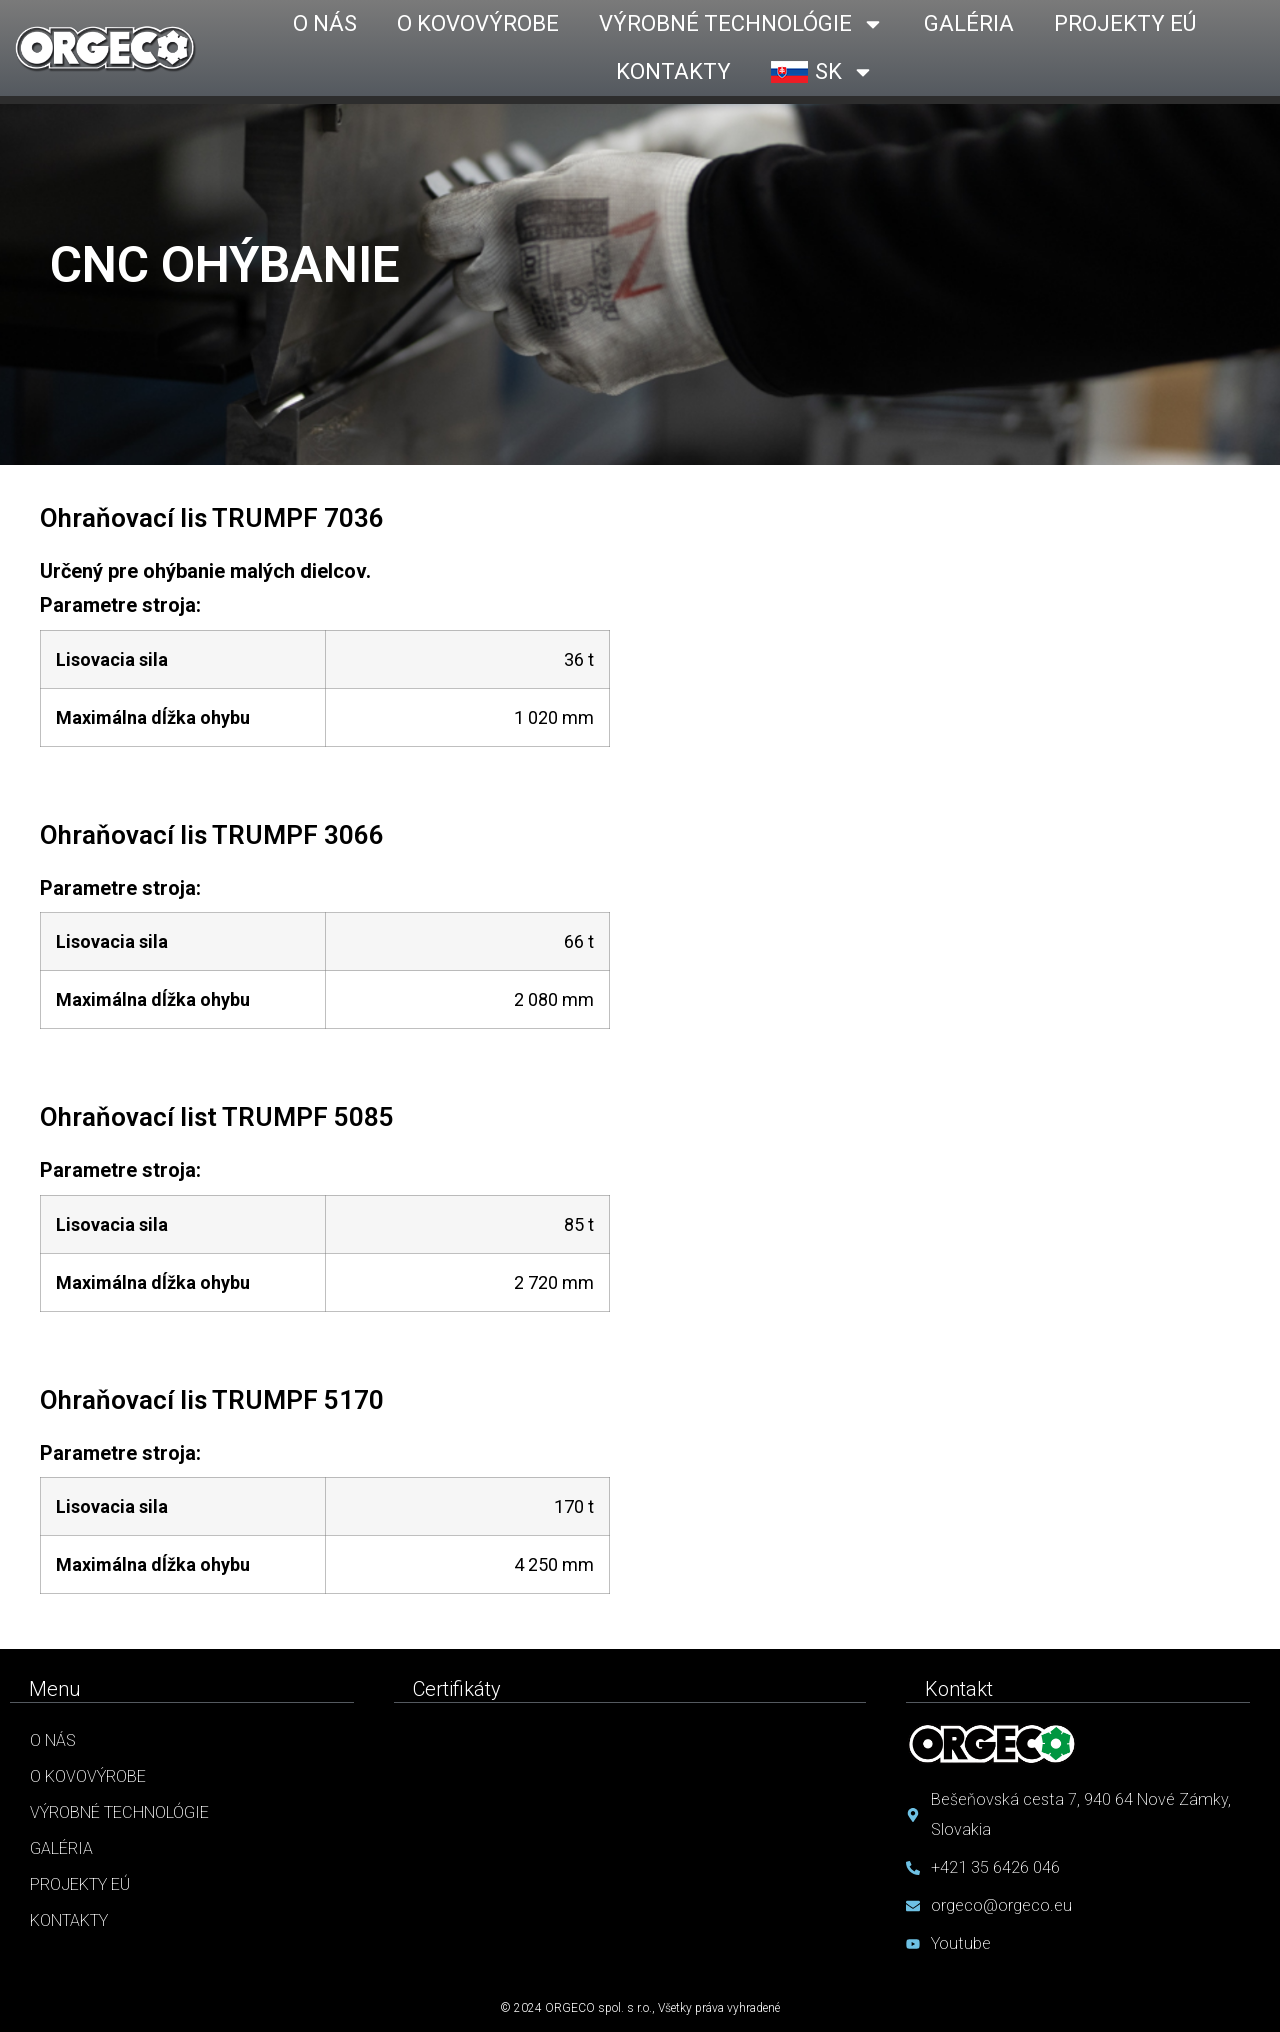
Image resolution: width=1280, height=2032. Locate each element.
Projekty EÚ (80, 1884)
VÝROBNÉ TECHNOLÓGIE (741, 24)
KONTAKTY (673, 71)
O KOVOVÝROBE (478, 23)
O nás (53, 1740)
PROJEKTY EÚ (1125, 23)
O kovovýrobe (88, 1776)
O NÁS (325, 23)
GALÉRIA (969, 23)
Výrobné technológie (119, 1812)
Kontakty (69, 1920)
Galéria (61, 1848)
